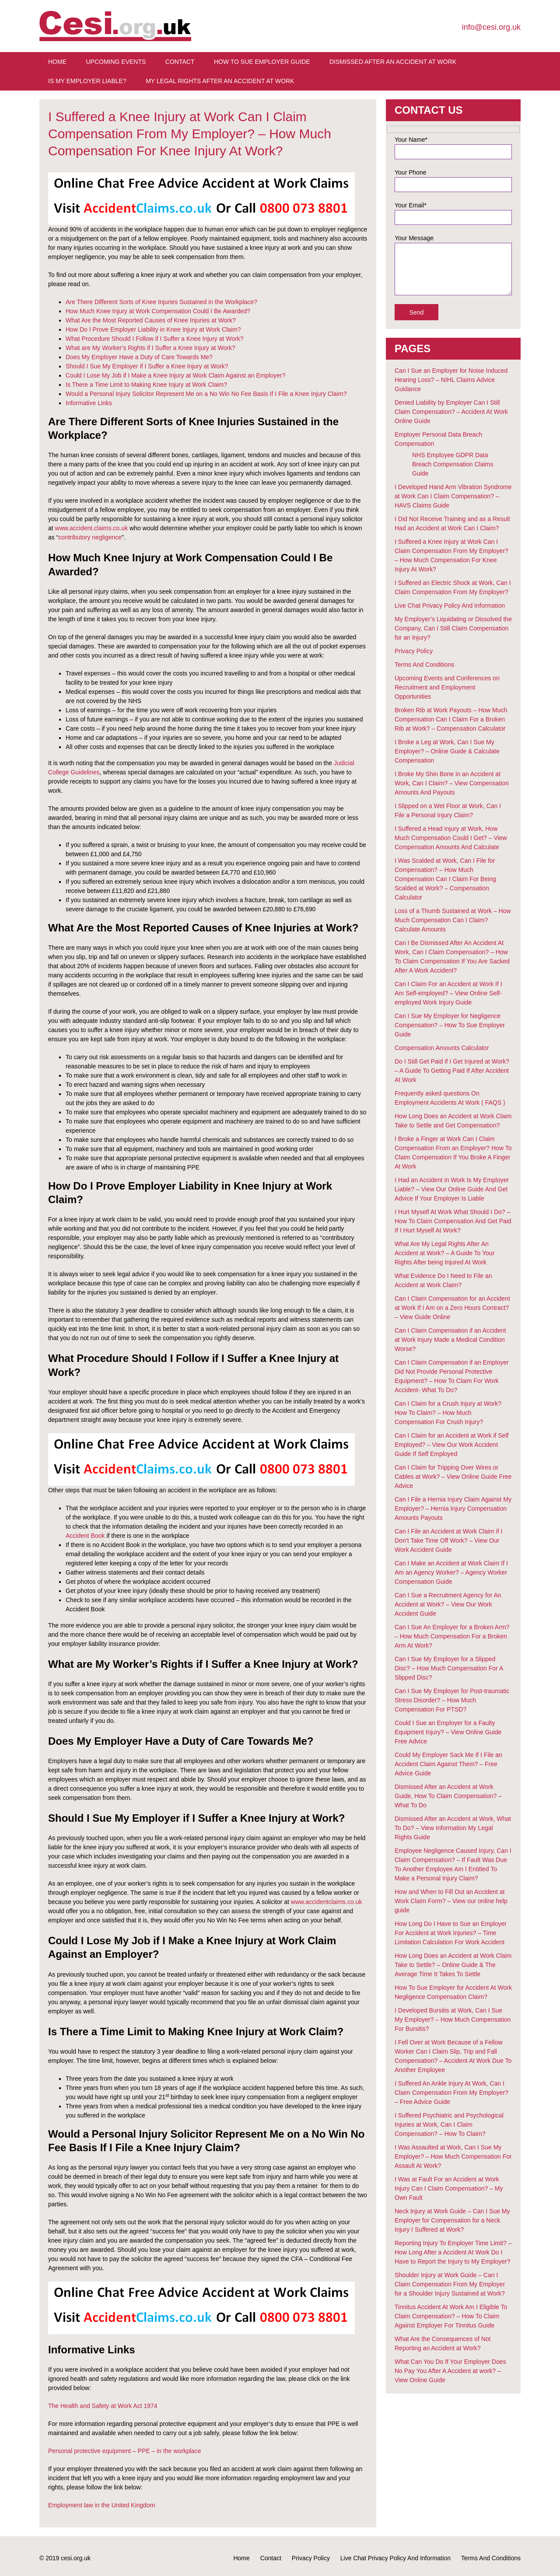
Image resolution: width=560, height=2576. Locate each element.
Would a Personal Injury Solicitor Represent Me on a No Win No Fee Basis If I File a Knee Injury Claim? (206, 393)
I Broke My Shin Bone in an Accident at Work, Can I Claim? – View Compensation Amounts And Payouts (452, 783)
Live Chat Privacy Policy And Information (450, 605)
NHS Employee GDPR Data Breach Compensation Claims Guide (452, 464)
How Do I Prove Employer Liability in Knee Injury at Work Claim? (153, 329)
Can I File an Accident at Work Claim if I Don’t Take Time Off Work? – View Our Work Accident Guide (448, 1540)
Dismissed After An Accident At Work (392, 61)
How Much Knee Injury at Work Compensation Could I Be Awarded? (158, 311)
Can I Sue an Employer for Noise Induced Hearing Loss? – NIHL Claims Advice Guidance (451, 379)
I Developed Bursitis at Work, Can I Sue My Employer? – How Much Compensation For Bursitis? (453, 2019)
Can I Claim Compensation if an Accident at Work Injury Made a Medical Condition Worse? (450, 1339)
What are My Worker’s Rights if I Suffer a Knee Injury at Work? (150, 347)
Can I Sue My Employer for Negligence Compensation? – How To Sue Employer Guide (450, 1025)
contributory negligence (90, 537)
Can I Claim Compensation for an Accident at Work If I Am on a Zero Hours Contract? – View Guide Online (452, 1307)
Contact (180, 61)
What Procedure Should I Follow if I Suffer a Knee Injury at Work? (154, 338)
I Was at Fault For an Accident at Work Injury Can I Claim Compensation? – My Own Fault (449, 2188)
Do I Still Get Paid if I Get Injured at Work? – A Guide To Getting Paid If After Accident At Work (452, 1070)
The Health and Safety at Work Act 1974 (103, 2405)
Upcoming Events (116, 61)
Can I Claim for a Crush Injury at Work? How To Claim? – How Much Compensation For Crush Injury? (448, 1412)
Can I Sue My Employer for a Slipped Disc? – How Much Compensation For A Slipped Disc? (449, 1668)
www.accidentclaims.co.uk (326, 1901)
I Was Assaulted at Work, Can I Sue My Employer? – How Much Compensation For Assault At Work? (453, 2156)
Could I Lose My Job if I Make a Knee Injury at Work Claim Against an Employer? (175, 375)
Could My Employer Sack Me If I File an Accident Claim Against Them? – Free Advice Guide (448, 1764)
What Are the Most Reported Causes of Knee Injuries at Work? (151, 320)
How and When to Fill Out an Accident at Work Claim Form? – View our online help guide (451, 1901)
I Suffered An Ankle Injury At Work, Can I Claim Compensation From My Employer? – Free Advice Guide (451, 2092)
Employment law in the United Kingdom (101, 2505)
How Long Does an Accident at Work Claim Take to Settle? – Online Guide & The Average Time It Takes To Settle (453, 1965)
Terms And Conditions (424, 664)
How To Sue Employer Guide (262, 61)
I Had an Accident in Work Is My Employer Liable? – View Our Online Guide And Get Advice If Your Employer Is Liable (452, 1189)
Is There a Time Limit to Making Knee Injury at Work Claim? (146, 384)
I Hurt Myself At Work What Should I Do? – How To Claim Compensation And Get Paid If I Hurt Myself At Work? (453, 1221)
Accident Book (85, 1535)
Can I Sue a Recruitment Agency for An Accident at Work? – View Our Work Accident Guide (448, 1604)
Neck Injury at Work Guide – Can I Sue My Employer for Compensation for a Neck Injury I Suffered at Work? (452, 2220)
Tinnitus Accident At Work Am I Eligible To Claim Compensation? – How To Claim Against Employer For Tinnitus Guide (451, 2316)
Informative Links (89, 402)
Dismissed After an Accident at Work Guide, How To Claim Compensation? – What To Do (448, 1796)
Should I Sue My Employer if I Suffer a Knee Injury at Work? (147, 366)
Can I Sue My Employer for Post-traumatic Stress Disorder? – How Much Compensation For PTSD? (452, 1700)
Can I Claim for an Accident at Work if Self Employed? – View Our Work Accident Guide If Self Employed (451, 1444)
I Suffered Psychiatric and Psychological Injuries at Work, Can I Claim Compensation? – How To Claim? (449, 2124)
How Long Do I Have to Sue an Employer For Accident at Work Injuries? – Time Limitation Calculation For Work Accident (451, 1933)
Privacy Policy (414, 651)
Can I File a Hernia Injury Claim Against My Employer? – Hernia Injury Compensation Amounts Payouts (453, 1508)
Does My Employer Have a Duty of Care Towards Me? (139, 357)
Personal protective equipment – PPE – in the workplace (124, 2450)
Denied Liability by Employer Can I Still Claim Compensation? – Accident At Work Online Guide (451, 411)
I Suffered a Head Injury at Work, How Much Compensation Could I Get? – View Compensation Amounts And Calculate (451, 837)
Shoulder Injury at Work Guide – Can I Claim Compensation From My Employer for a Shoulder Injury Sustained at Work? (450, 2284)
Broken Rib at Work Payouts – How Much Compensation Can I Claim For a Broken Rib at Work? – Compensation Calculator (451, 719)
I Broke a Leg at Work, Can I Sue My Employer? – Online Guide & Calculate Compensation (447, 751)
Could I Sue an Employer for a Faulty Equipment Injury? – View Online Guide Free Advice (448, 1732)
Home (57, 61)
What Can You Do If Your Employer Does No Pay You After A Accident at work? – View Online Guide (450, 2371)
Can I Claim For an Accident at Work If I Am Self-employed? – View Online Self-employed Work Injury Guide (448, 993)
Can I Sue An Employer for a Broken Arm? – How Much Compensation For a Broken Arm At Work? (452, 1636)
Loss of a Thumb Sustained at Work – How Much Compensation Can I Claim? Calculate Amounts (453, 920)
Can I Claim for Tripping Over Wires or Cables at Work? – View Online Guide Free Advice (453, 1476)
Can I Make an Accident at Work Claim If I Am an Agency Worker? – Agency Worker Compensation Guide (451, 1572)
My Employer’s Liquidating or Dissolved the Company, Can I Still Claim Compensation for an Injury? (453, 628)
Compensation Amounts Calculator (442, 1047)
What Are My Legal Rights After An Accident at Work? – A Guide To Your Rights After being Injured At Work (444, 1253)
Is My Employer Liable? (87, 80)
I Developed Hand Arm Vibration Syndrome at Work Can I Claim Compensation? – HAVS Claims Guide (453, 496)
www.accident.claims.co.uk (91, 528)
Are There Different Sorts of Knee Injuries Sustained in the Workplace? (161, 301)
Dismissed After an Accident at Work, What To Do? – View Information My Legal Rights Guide (453, 1828)
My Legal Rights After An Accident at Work (220, 80)
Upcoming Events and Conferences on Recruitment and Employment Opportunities (447, 687)
